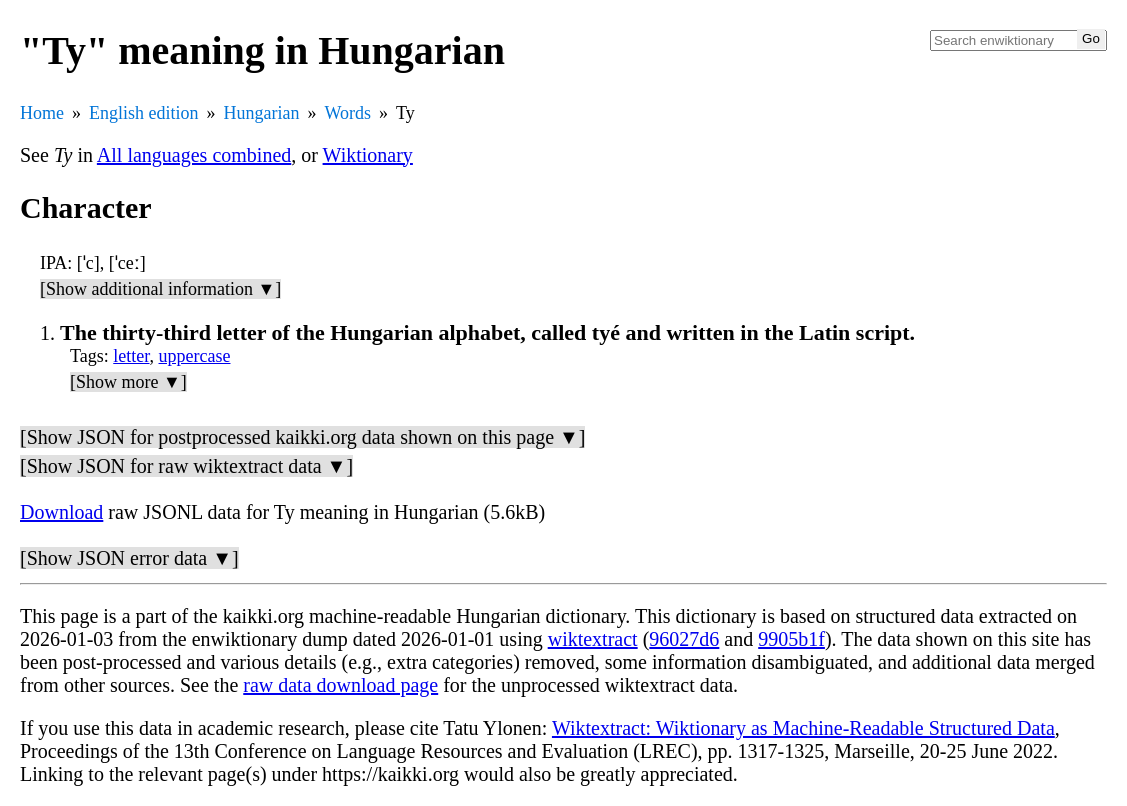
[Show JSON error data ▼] (129, 558)
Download (61, 512)
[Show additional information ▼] (160, 289)
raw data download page (340, 685)
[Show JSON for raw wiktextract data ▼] (186, 466)
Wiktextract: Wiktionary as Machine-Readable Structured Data (803, 728)
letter (131, 356)
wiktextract (593, 639)
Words (347, 113)
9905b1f (791, 639)
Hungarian (262, 113)
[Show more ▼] (128, 382)
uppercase (195, 356)
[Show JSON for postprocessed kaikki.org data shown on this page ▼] (302, 437)
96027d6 (684, 639)
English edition (144, 113)
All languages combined (194, 155)
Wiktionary (368, 155)
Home (42, 113)
